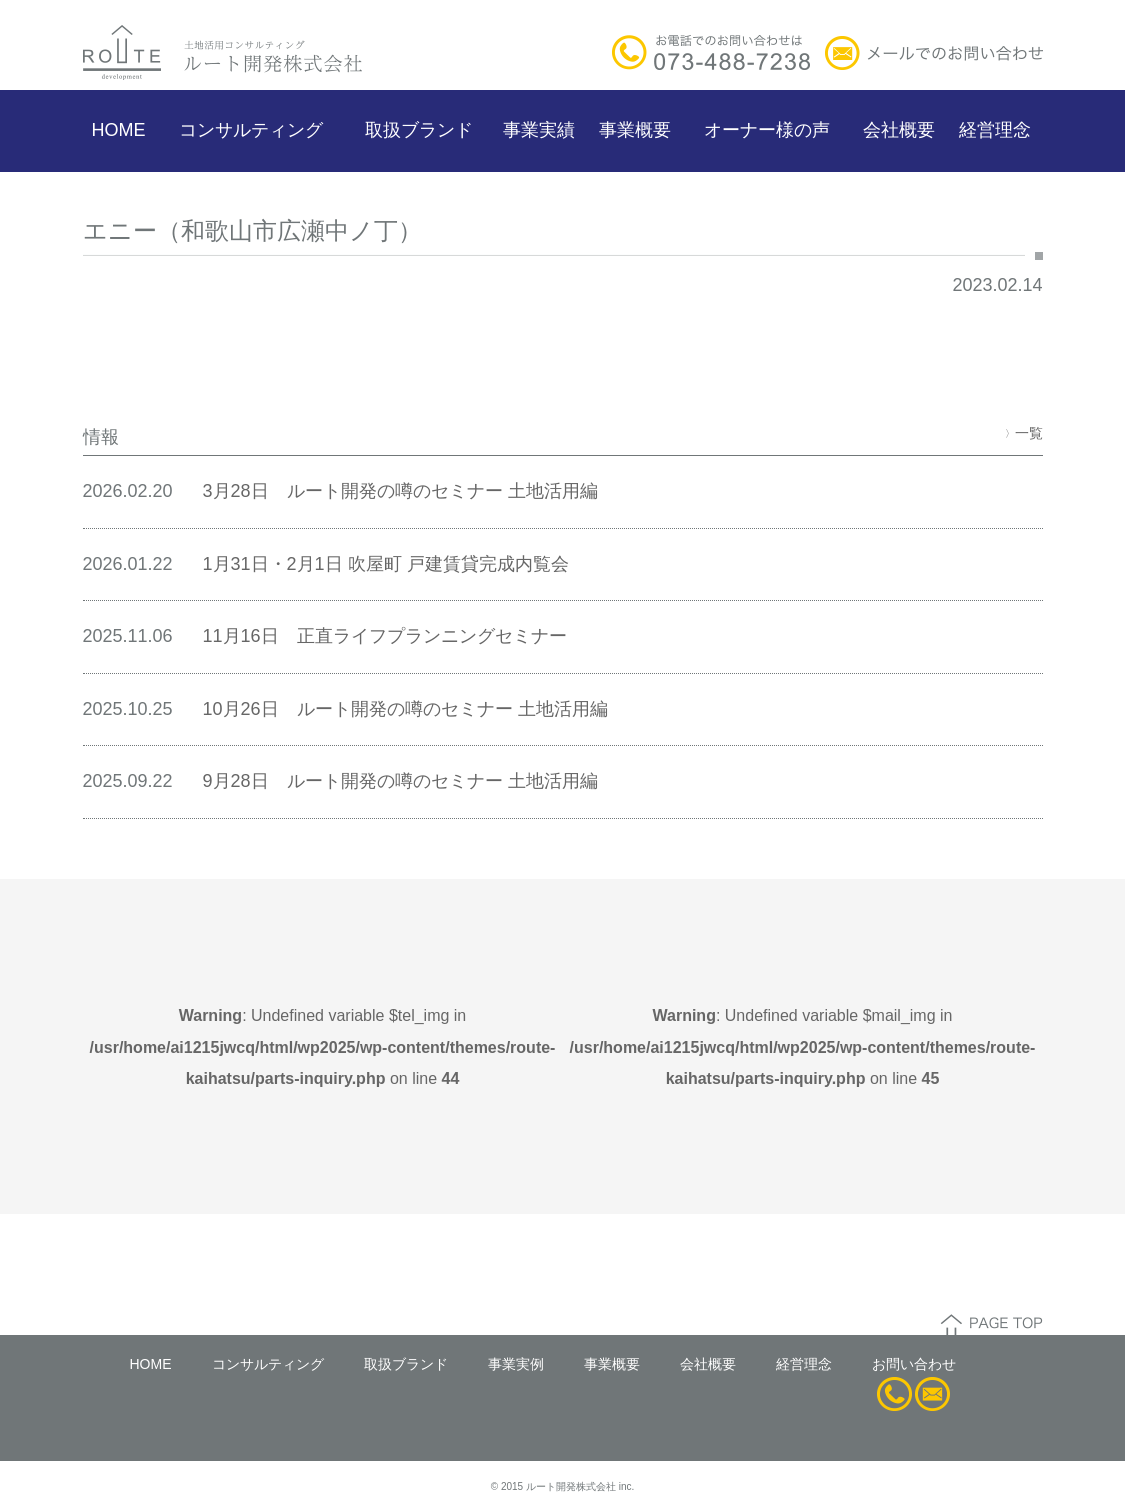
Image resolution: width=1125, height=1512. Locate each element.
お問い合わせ (914, 1364)
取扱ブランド (419, 130)
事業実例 (516, 1364)
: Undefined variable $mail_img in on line (803, 1047)
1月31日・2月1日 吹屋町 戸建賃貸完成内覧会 (386, 564)
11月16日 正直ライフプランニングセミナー (385, 636)
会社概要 (899, 130)
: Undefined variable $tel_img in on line (323, 1047)
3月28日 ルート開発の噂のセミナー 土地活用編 (400, 491)
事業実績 (539, 130)
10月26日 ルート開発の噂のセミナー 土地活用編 (405, 709)
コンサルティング (251, 130)
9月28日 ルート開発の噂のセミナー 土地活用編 (400, 781)
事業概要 (635, 130)
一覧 (1024, 433)
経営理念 (995, 130)
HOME (119, 130)
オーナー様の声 (767, 130)
